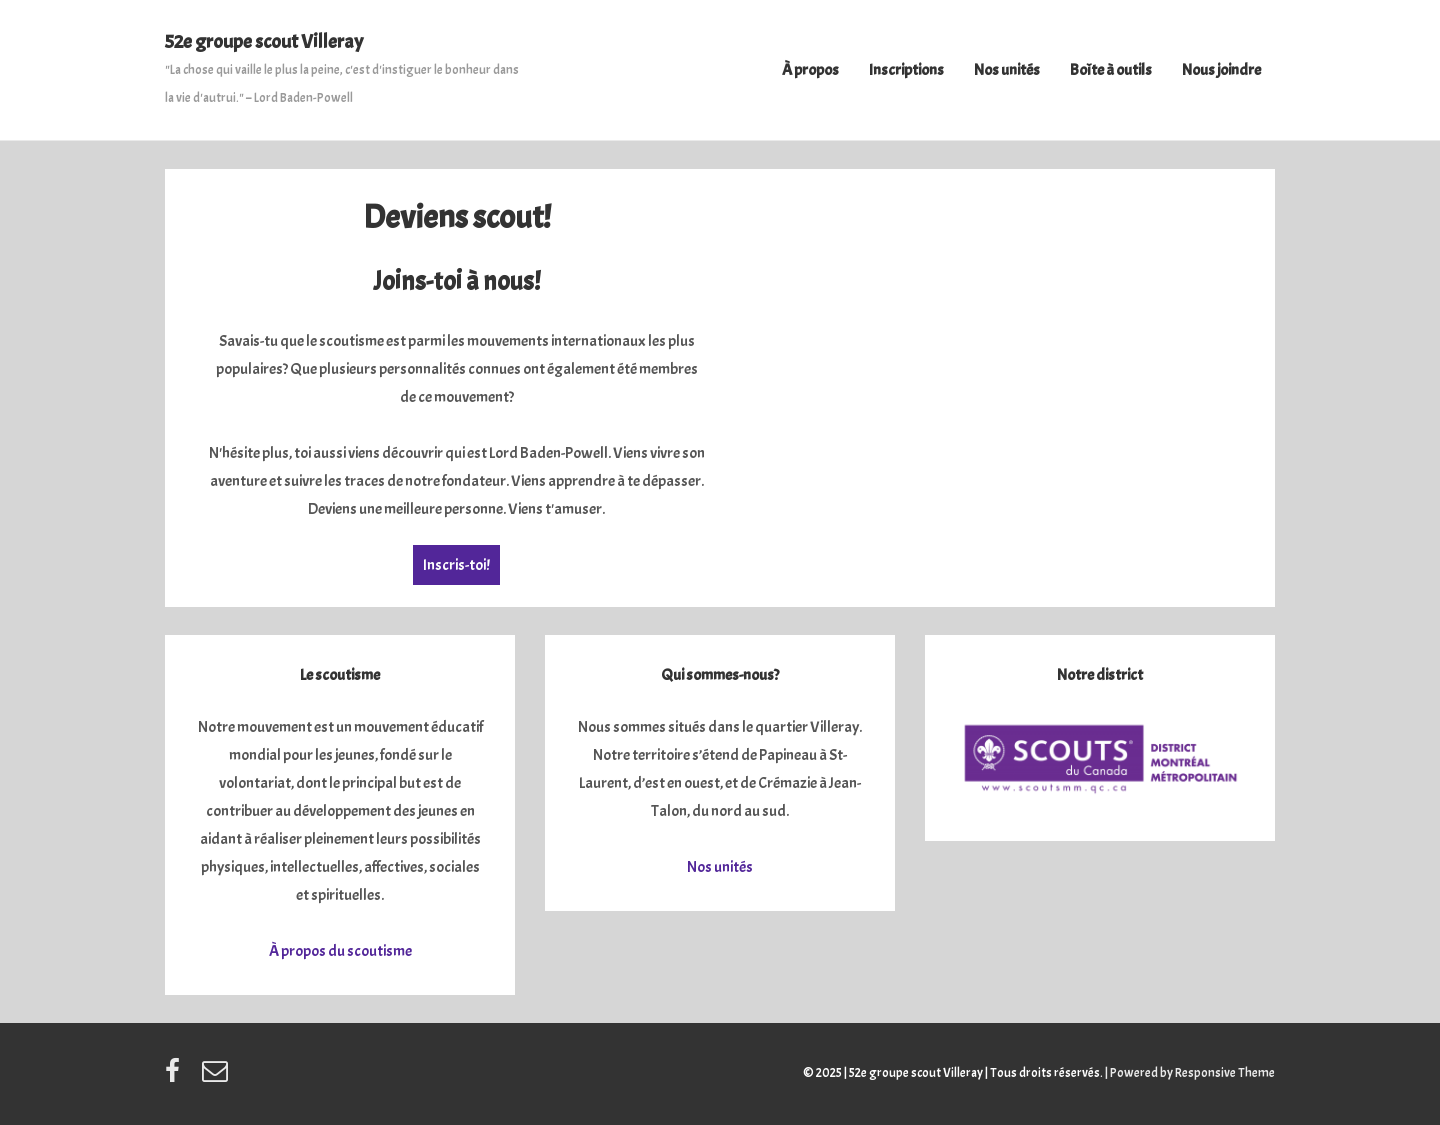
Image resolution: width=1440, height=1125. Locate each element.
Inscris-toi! (456, 565)
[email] (217, 1078)
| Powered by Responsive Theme (1190, 1073)
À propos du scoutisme (340, 951)
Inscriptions (906, 70)
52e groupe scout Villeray (264, 41)
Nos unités (1007, 70)
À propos (810, 70)
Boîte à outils (1111, 70)
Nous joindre (1221, 70)
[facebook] (176, 1078)
